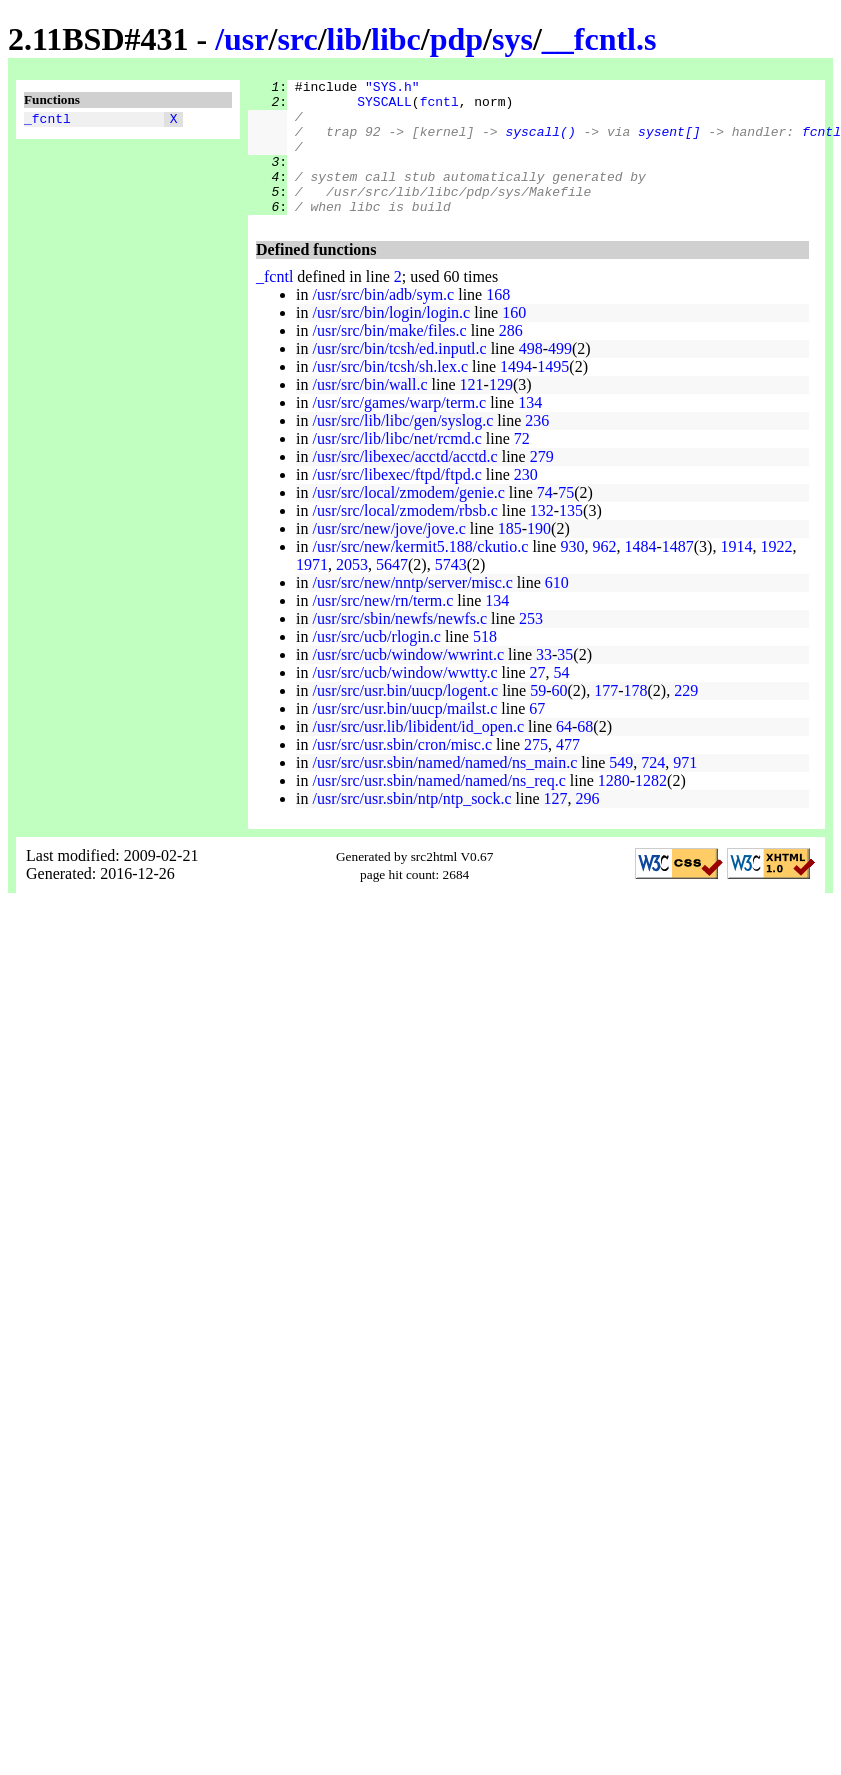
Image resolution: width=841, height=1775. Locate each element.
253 (531, 645)
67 (537, 735)
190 (539, 555)
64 (564, 753)
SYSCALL (384, 107)
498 (531, 375)
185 (510, 555)
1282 (651, 807)
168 (498, 321)
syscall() (540, 143)
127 (556, 825)
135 (571, 537)
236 (537, 447)
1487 (678, 573)
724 (653, 789)
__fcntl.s (599, 39)
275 (536, 771)
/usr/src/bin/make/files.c (389, 357)
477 (568, 771)
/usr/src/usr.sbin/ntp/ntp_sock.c (411, 825)
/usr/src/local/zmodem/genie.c (408, 519)
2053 (352, 591)
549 (621, 789)
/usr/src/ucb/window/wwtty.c (404, 699)
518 (485, 663)
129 (501, 411)
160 (514, 339)
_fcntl (47, 121)
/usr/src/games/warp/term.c (399, 429)
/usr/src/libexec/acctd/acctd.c (404, 483)
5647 (392, 591)
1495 (553, 393)
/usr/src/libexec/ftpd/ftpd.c (396, 501)
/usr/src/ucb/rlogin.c (376, 663)
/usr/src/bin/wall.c (369, 411)
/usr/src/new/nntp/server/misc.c (412, 609)
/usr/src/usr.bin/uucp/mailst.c (404, 735)
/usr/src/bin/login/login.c (391, 339)
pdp (456, 39)
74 (545, 519)
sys (512, 39)
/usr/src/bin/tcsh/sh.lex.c (390, 393)
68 (585, 753)
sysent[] (669, 143)
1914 (736, 573)
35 (565, 681)
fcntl (439, 107)
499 (560, 375)
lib (345, 39)
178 (636, 717)
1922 (776, 573)
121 (472, 411)
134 (530, 429)
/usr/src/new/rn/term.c (382, 627)
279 (542, 483)
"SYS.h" (392, 89)
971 (685, 789)
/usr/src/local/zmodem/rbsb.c (404, 537)
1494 (516, 393)
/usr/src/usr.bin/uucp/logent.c (405, 717)
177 (606, 717)
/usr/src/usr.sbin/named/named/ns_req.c (438, 807)
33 (544, 681)
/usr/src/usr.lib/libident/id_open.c (418, 753)
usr (246, 39)
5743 (451, 591)
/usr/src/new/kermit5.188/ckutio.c (420, 573)
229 (686, 717)
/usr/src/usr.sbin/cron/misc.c (402, 771)
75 (566, 519)
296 (588, 825)
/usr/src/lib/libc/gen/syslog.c (402, 447)
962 (604, 573)
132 (542, 537)
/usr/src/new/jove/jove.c (388, 555)
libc (396, 39)
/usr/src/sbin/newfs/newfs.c (399, 645)
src (297, 39)
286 (511, 357)
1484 (640, 573)
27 (538, 699)
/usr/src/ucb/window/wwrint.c (408, 681)
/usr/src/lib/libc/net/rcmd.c (396, 465)
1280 (614, 807)
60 (560, 717)
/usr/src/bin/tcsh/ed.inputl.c (399, 375)
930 (572, 573)
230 (526, 501)
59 (538, 717)
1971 (312, 591)
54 (562, 699)
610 (557, 609)
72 (522, 465)
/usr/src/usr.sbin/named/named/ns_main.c (444, 789)
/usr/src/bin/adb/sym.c (383, 321)
